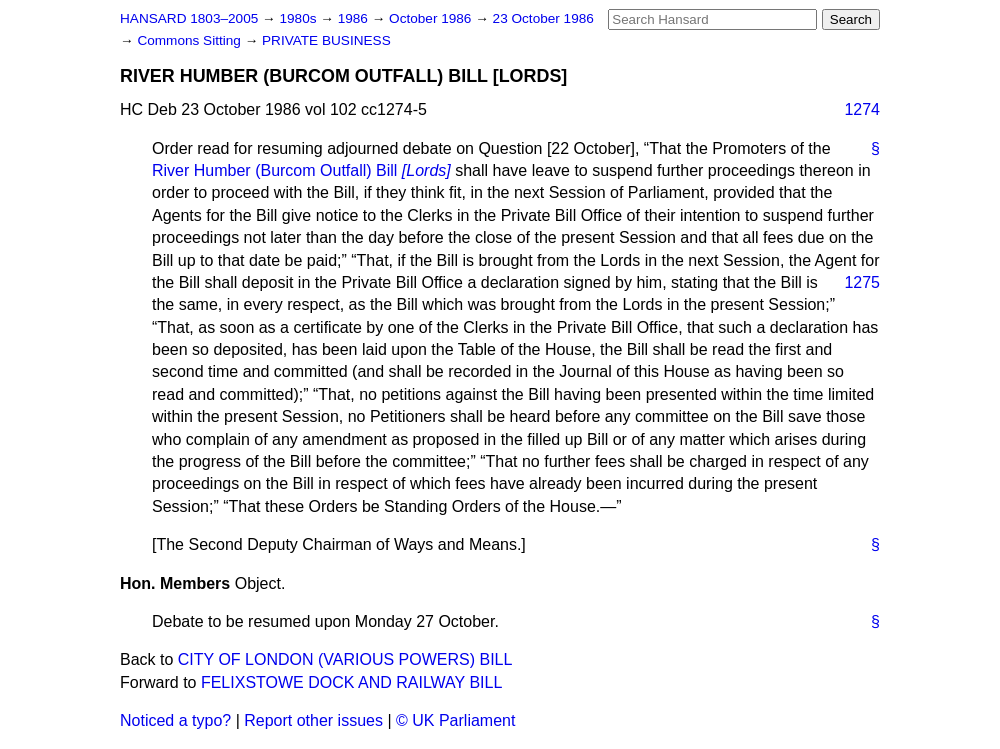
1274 (862, 109)
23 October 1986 (543, 18)
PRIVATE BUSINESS (326, 40)
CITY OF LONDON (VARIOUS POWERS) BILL (345, 659)
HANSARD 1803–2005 (189, 18)
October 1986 (432, 18)
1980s (299, 18)
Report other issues (313, 720)
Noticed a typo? (175, 720)
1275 (862, 282)
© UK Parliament (455, 720)
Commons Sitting (190, 40)
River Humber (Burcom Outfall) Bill (301, 170)
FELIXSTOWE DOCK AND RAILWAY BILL (351, 682)
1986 (355, 18)
